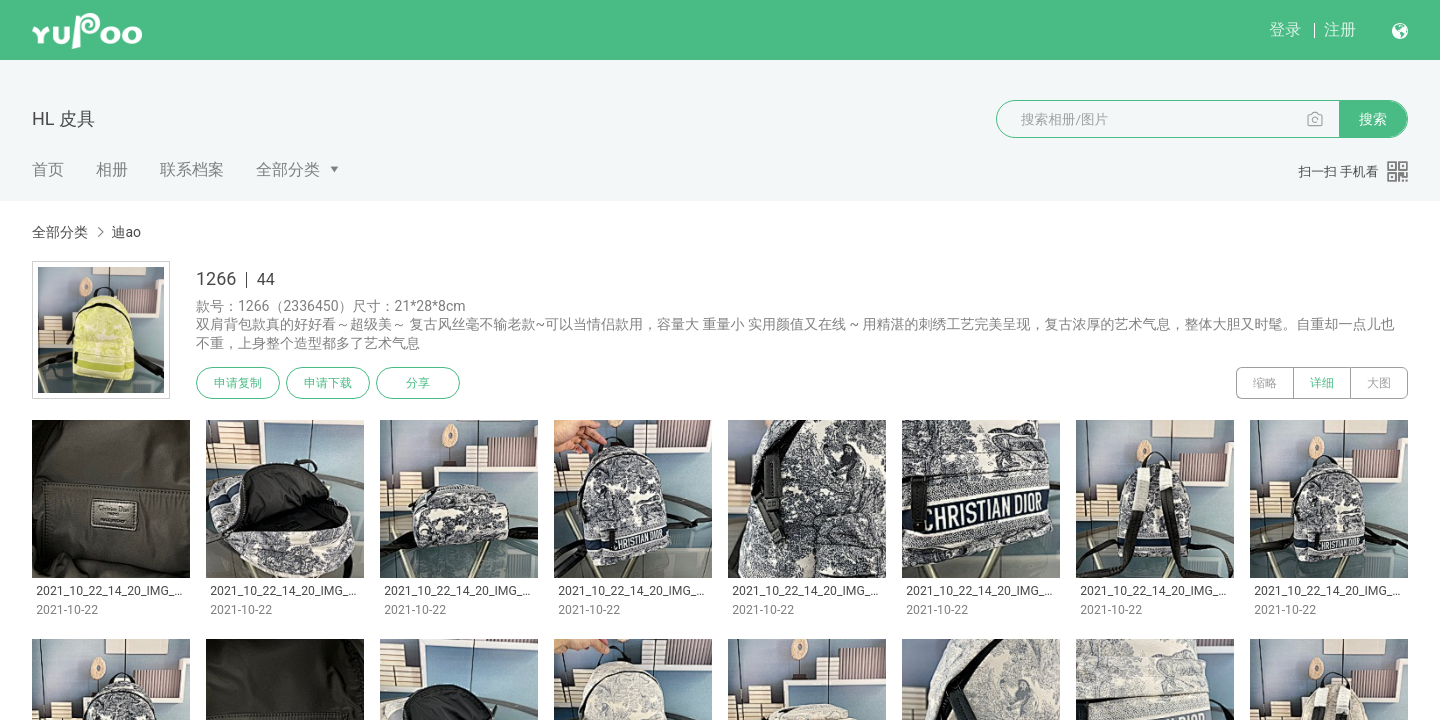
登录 (1285, 29)
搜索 (1373, 119)
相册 (112, 169)
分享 (418, 383)
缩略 (1265, 383)
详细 (1322, 383)
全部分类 (288, 169)
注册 (1340, 29)
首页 (48, 169)
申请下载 (328, 383)
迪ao (126, 232)
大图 (1379, 383)
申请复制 (238, 383)
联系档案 (192, 169)
